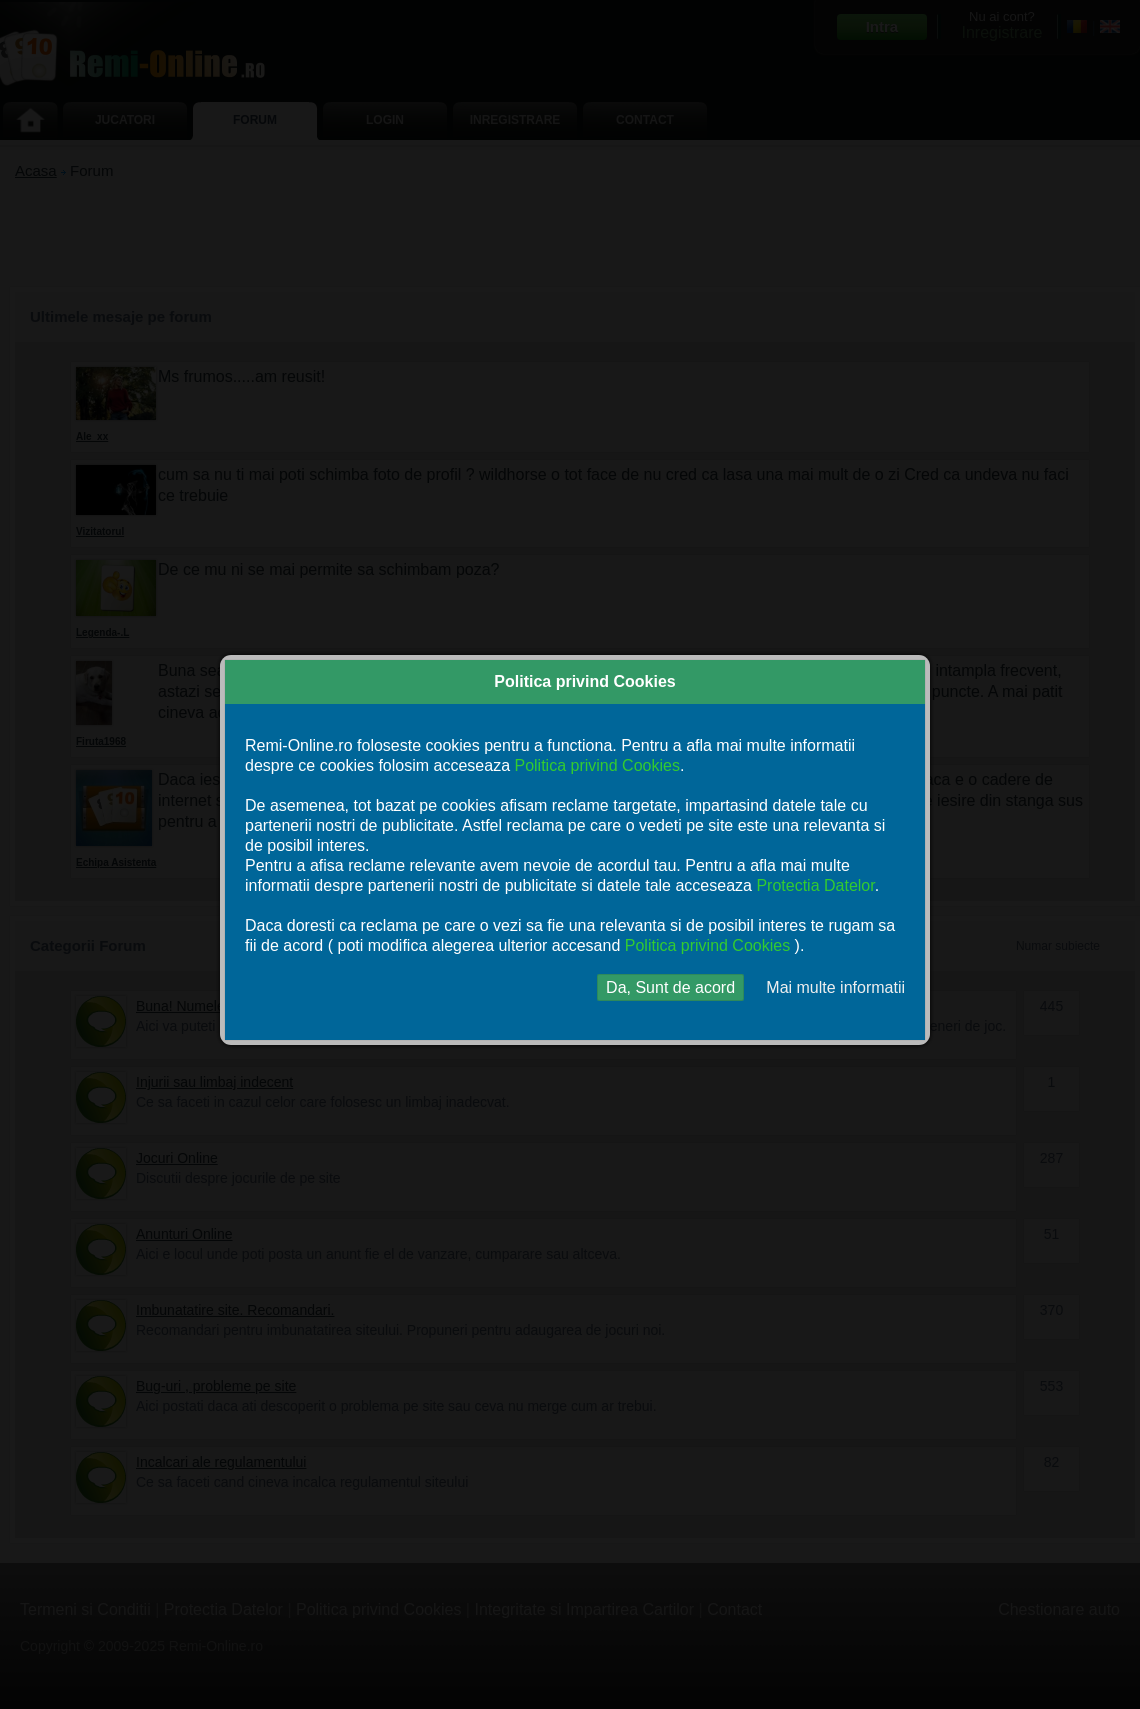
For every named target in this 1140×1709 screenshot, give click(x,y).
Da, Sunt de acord (670, 987)
